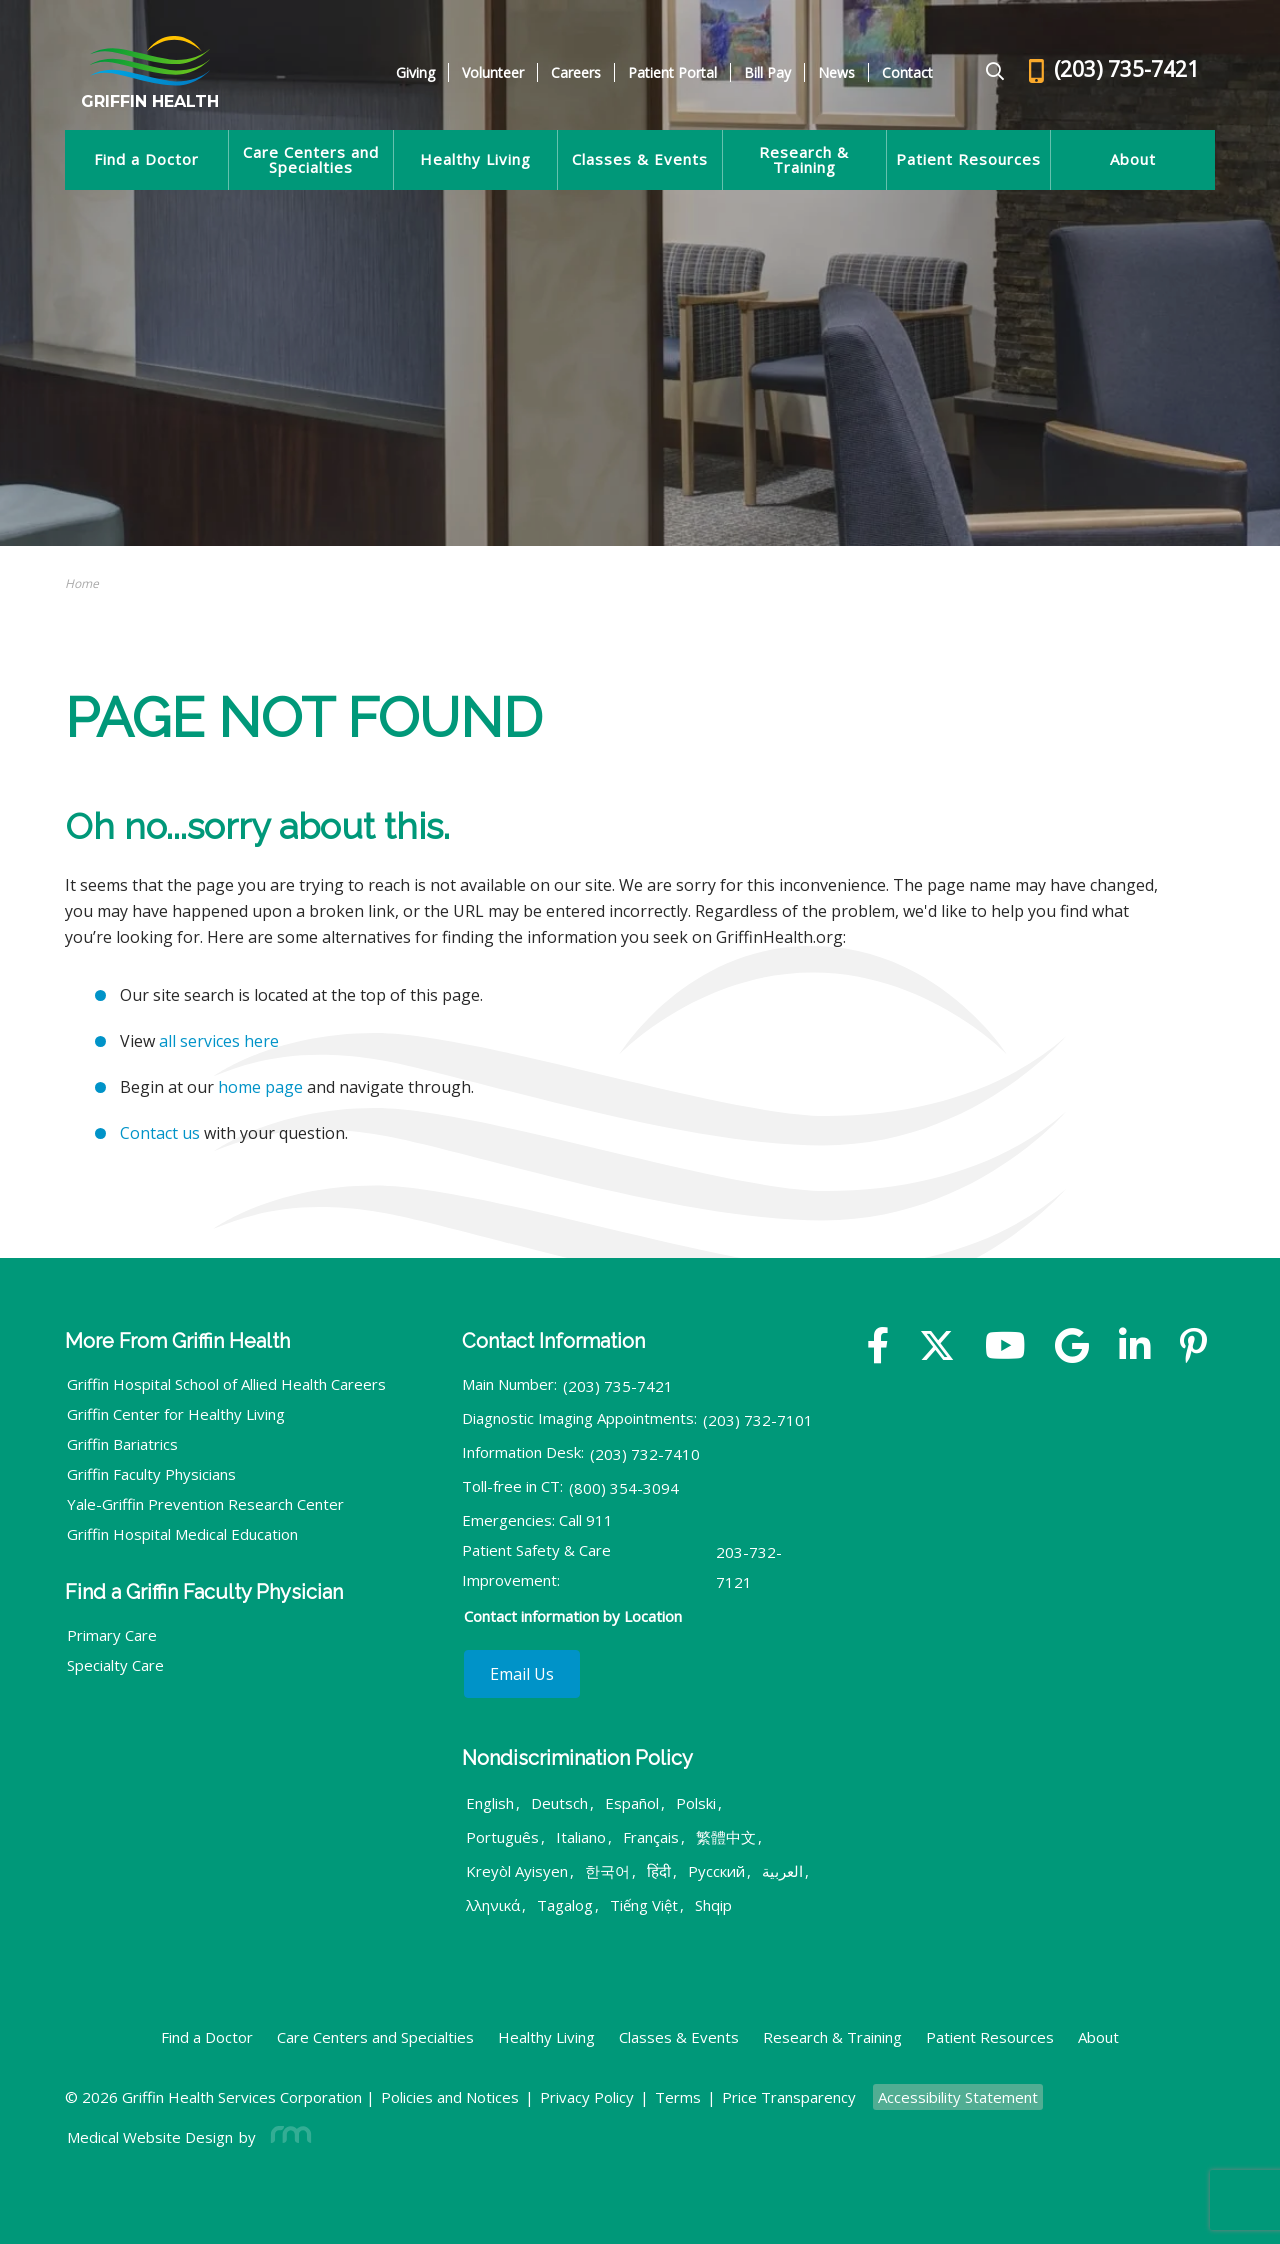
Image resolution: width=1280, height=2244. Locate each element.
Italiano (581, 1837)
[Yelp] (1193, 1348)
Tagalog (565, 1905)
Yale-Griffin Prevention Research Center (205, 1504)
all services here (219, 1041)
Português (502, 1837)
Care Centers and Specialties (311, 160)
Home (82, 583)
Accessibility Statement (958, 2097)
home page (260, 1087)
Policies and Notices (450, 2097)
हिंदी (659, 1871)
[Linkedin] (1135, 1348)
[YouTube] (1005, 1348)
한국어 (607, 1871)
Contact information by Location (573, 1616)
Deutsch (559, 1803)
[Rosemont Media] (287, 2137)
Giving (415, 72)
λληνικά (493, 1905)
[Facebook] (878, 1348)
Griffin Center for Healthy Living (176, 1414)
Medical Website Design (150, 2137)
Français (651, 1837)
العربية (782, 1871)
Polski (696, 1803)
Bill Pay (767, 72)
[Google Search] (986, 72)
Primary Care (112, 1635)
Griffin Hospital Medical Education (182, 1534)
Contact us (160, 1133)
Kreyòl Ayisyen (517, 1871)
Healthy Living (475, 159)
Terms (678, 2097)
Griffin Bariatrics (122, 1444)
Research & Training (804, 160)
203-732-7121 (749, 1567)
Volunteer (493, 72)
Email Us (522, 1674)
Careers (576, 72)
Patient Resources (968, 159)
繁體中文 (726, 1837)
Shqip (713, 1905)
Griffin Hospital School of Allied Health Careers (226, 1384)
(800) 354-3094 (624, 1488)
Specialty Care (115, 1665)
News (836, 72)
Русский (716, 1871)
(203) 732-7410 (645, 1454)
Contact (907, 72)
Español (632, 1803)
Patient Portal (672, 72)
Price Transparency (789, 2097)
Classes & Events (640, 159)
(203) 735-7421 (618, 1386)
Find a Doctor (146, 159)
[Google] (1072, 1348)
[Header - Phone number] (1114, 72)
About (1133, 159)
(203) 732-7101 (758, 1420)
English (490, 1803)
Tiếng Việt (644, 1905)
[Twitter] (937, 1348)
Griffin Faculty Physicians (151, 1474)
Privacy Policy (587, 2097)
